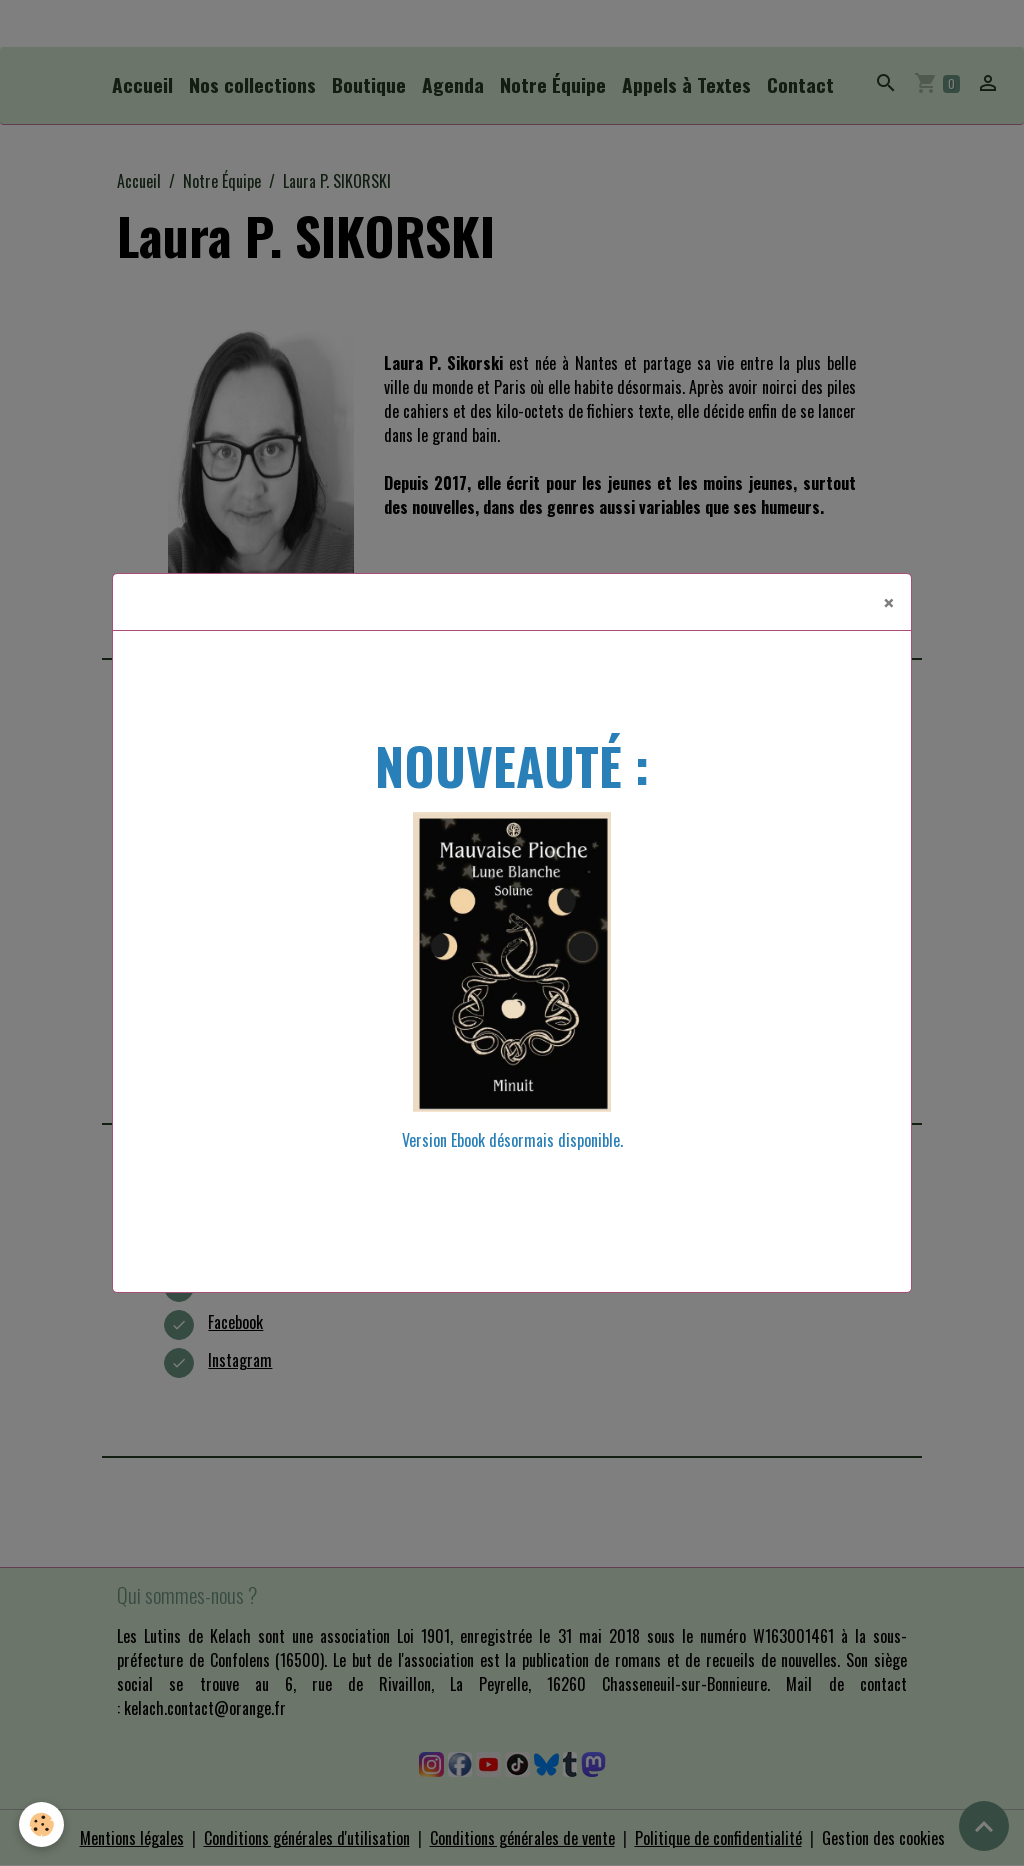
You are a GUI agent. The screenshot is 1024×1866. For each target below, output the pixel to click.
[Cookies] (42, 1824)
